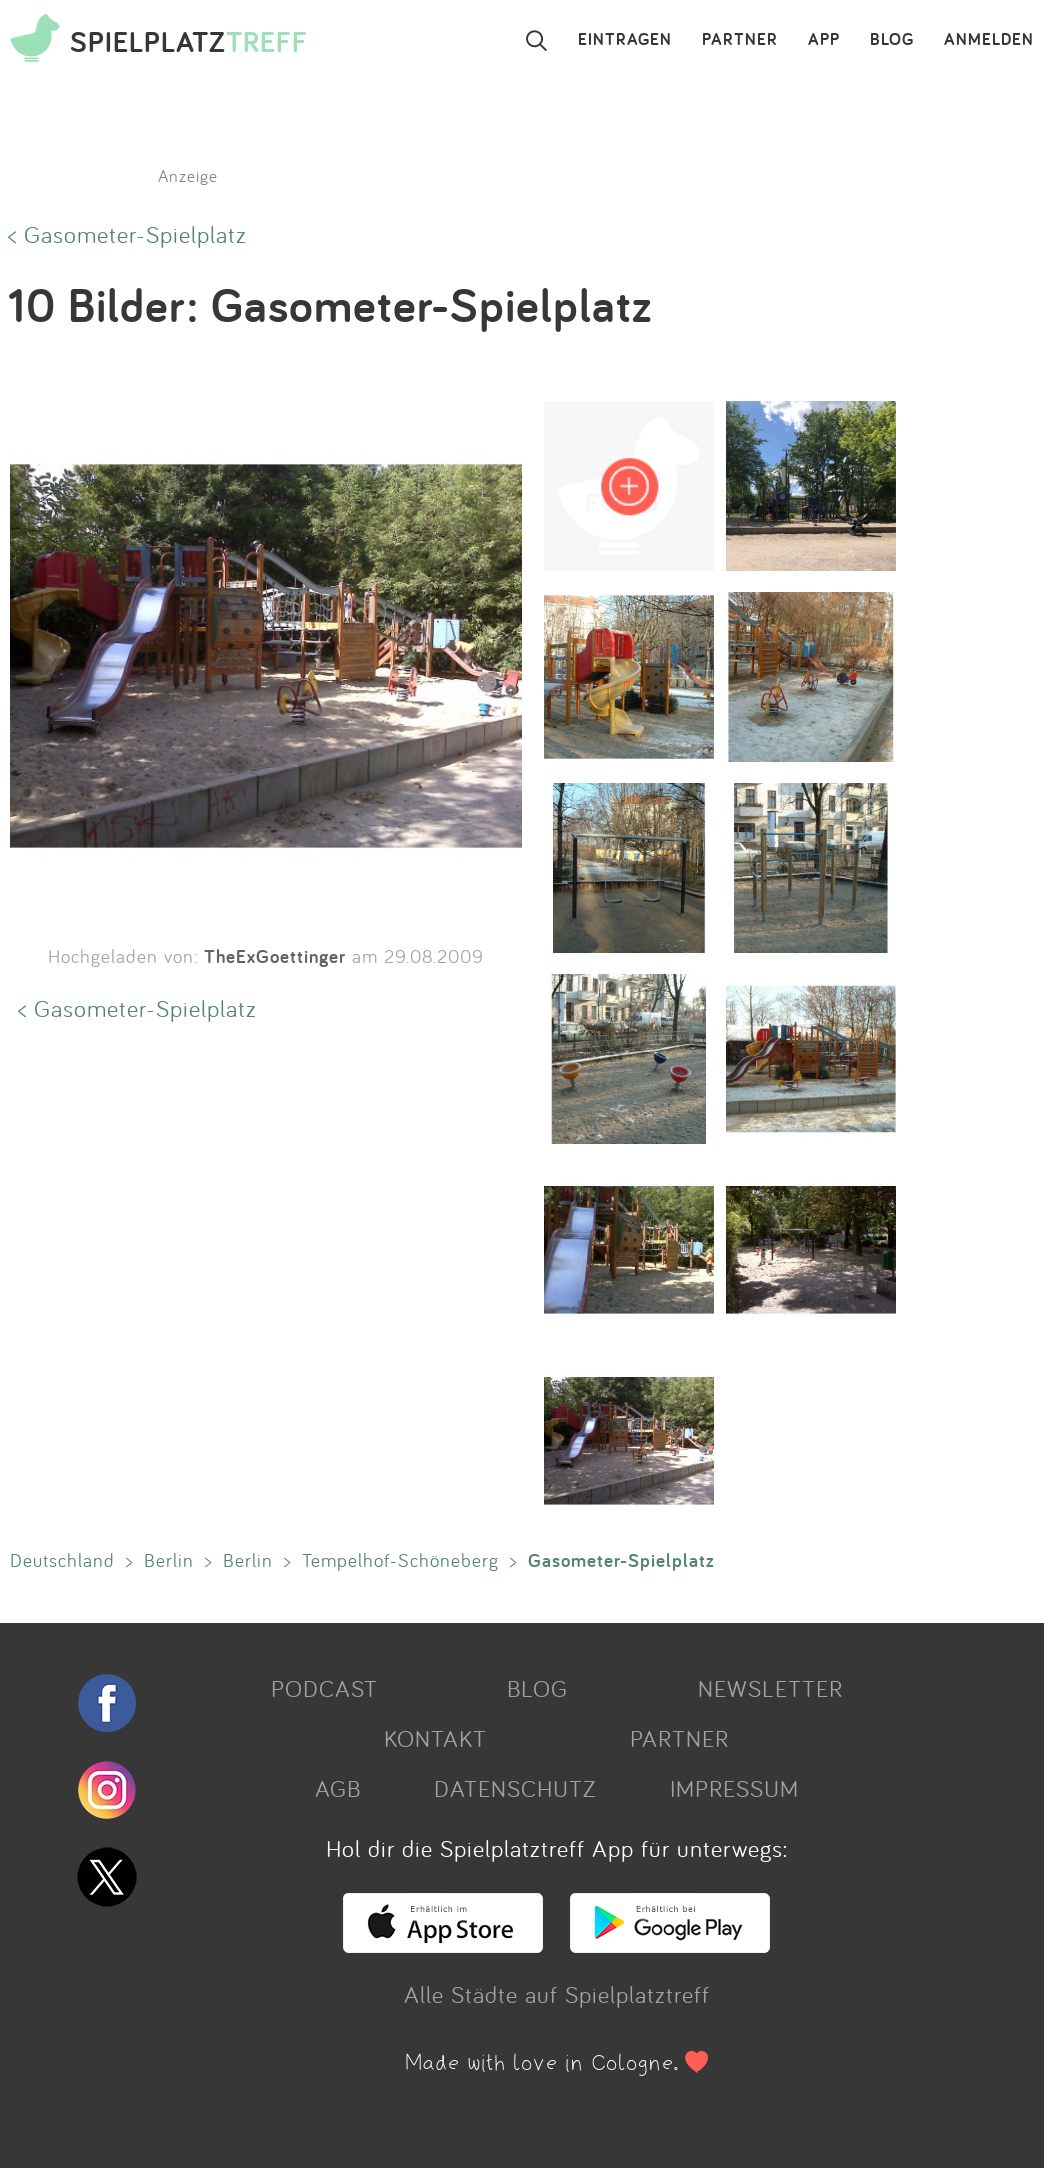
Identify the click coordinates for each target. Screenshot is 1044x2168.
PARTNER (740, 40)
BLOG (892, 40)
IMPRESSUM (734, 1788)
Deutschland (62, 1560)
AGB (338, 1788)
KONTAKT (435, 1738)
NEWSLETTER (770, 1688)
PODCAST (324, 1688)
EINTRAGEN (625, 40)
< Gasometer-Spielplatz (127, 234)
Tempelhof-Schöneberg (400, 1560)
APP (824, 40)
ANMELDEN (989, 40)
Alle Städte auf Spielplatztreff (557, 1994)
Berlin (169, 1560)
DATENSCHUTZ (515, 1788)
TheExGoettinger (275, 956)
